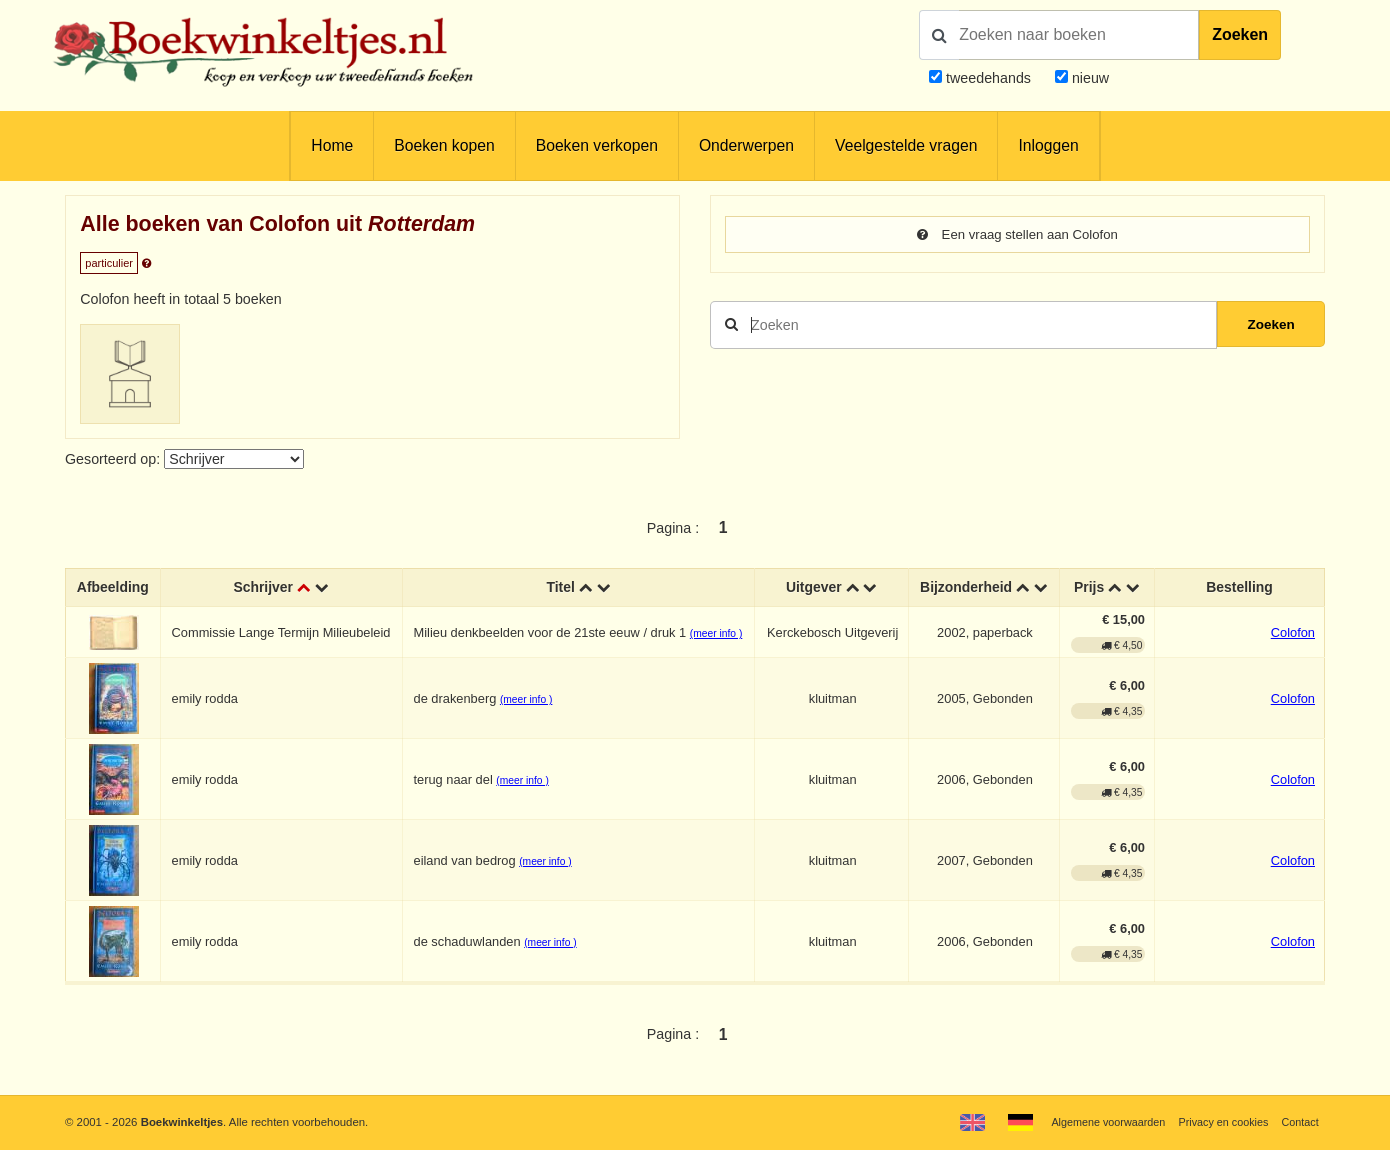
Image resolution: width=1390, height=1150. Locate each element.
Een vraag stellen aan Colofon (1018, 235)
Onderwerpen (746, 145)
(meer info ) (716, 634)
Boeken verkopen (597, 145)
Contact (1298, 1122)
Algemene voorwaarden (1097, 1122)
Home (332, 145)
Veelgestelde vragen (906, 145)
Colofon (1293, 633)
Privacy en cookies (1218, 1122)
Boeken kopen (444, 145)
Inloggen (1048, 145)
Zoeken (1240, 34)
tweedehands (988, 78)
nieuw (1088, 78)
